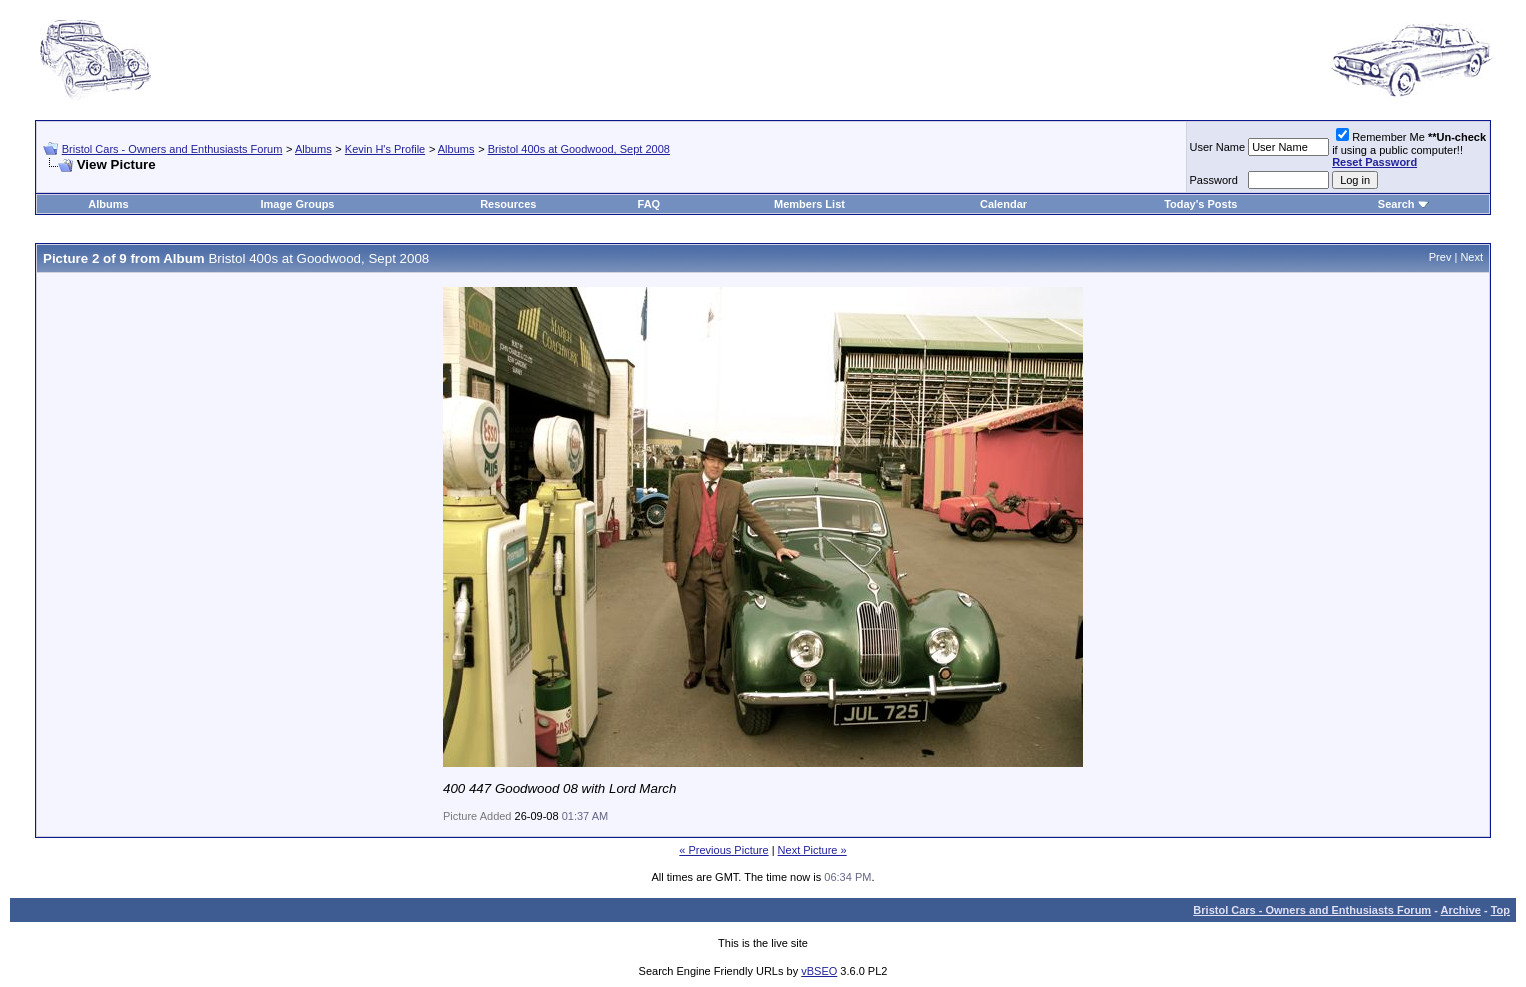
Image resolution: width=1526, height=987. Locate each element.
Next (1471, 257)
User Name (1218, 147)
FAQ (649, 204)
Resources (508, 204)
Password (1214, 180)
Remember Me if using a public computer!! (1409, 149)
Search (1396, 204)
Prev (1440, 257)
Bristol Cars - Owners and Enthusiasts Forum (172, 149)
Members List (809, 204)
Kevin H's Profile (385, 149)
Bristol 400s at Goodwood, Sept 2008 (579, 149)
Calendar (1003, 204)
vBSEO (819, 971)
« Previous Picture (723, 850)
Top (1500, 910)
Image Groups (298, 204)
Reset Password (1374, 162)
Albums (313, 149)
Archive (1461, 910)
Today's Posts (1200, 204)
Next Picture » (812, 850)
